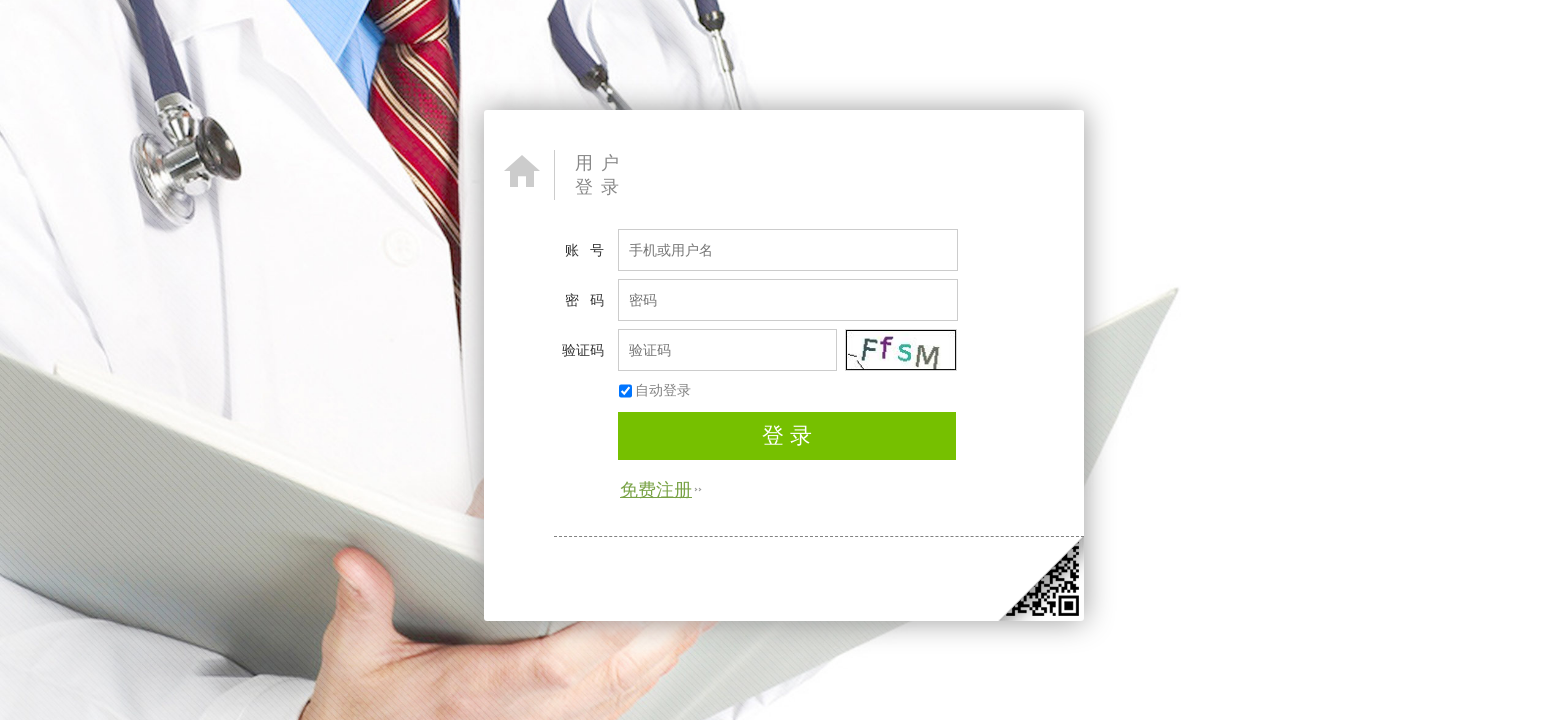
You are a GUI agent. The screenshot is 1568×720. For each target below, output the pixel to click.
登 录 (787, 435)
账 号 (584, 250)
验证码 (583, 350)
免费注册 (656, 489)
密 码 (584, 300)
